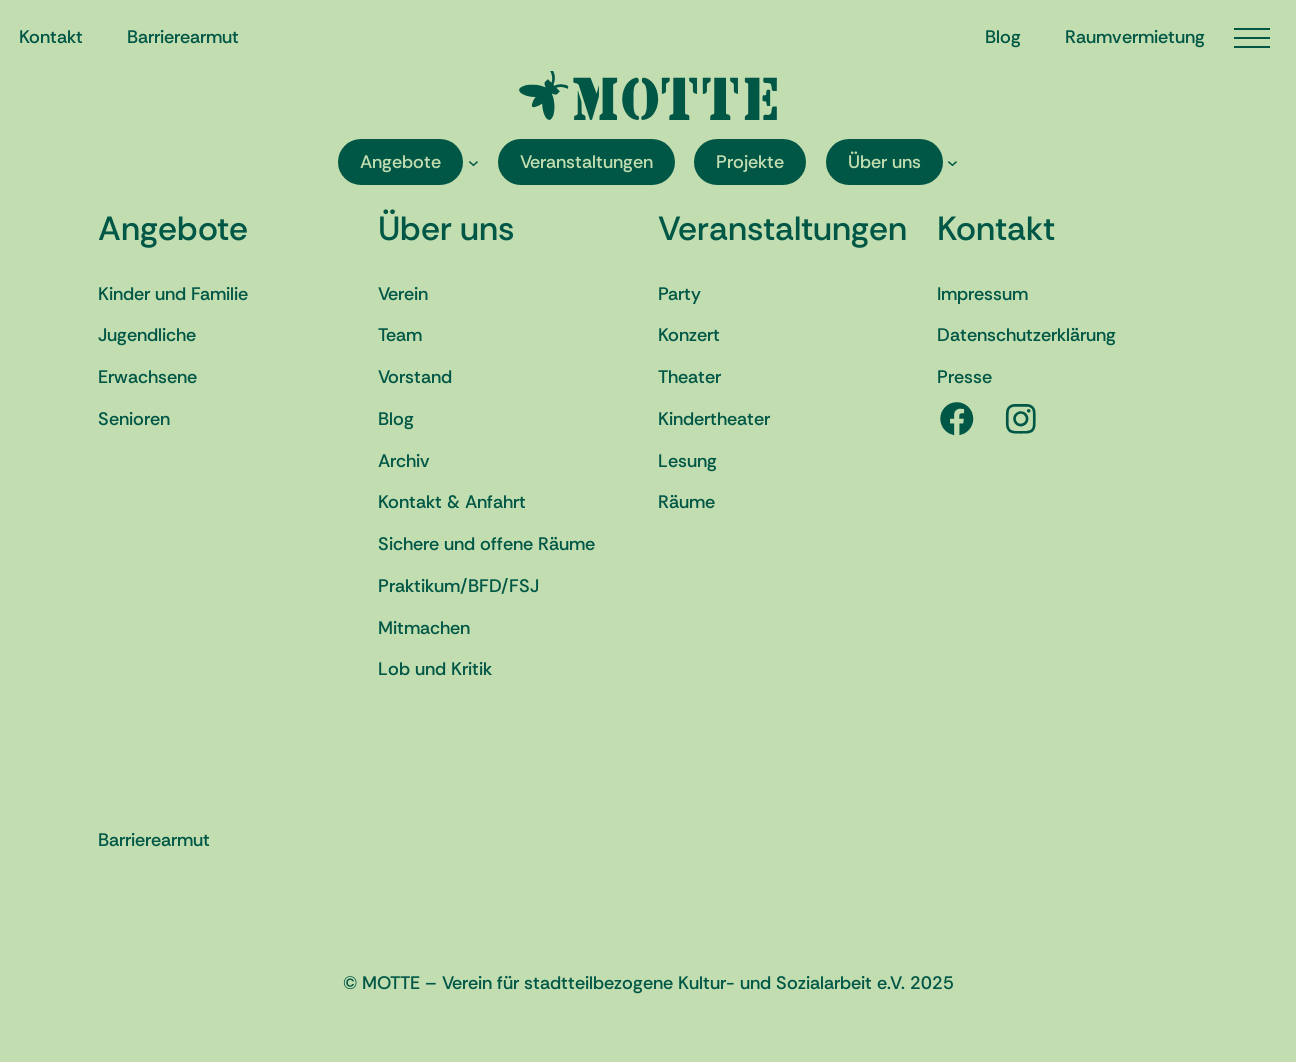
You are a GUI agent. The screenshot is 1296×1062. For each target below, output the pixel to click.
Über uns (446, 228)
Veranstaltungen (782, 228)
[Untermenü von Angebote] (473, 162)
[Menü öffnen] (1252, 38)
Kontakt (996, 228)
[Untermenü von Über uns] (952, 162)
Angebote (173, 228)
